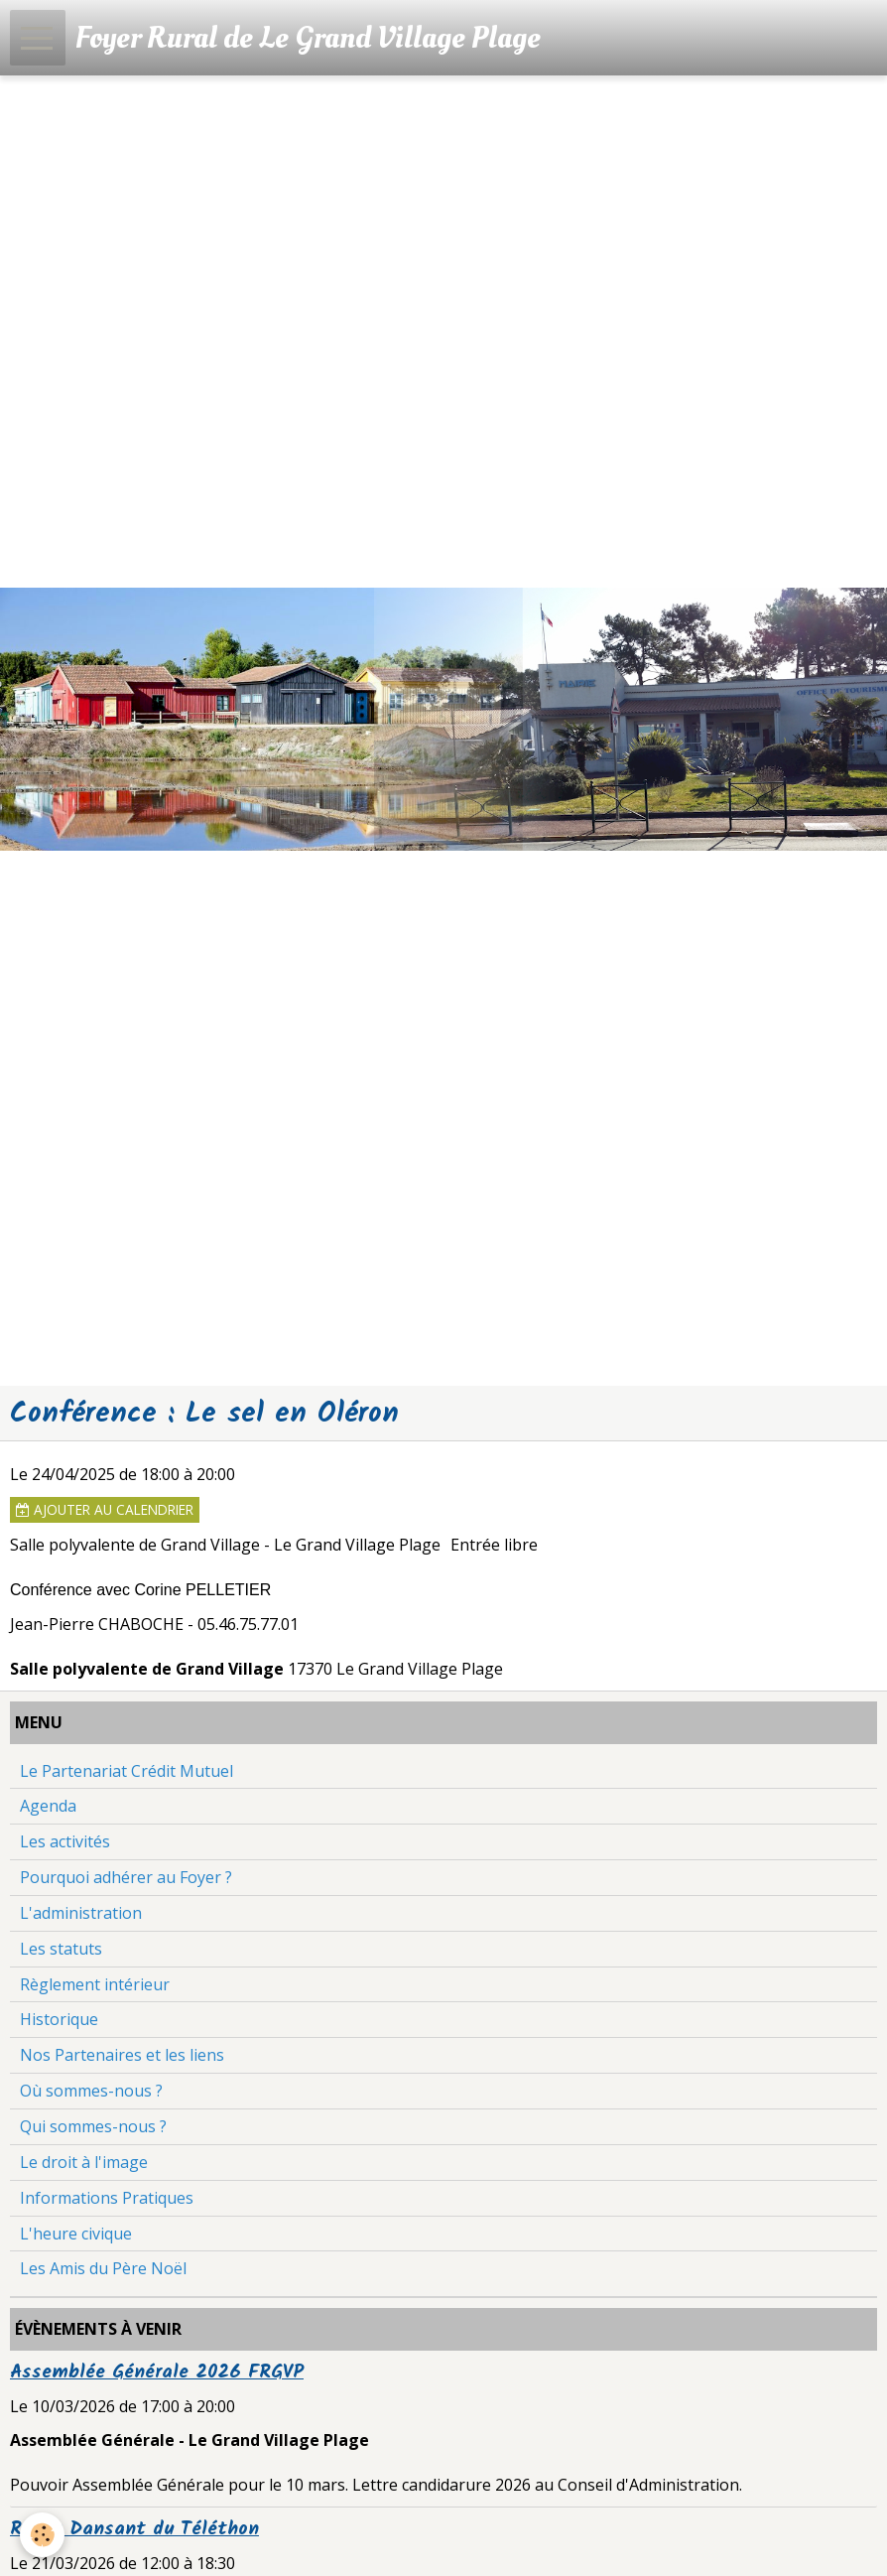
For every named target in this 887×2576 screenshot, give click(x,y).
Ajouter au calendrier (104, 1509)
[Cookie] (42, 2534)
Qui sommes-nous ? (93, 2126)
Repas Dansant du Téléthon (134, 2529)
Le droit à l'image (84, 2162)
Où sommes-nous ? (91, 2090)
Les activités (65, 1841)
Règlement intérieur (95, 1984)
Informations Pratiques (106, 2198)
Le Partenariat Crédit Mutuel (126, 1771)
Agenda (48, 1806)
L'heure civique (76, 2233)
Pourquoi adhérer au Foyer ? (126, 1877)
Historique (59, 2019)
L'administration (81, 1913)
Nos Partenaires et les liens (122, 2055)
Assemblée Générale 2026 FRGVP (157, 2372)
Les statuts (61, 1949)
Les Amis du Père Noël (103, 2268)
